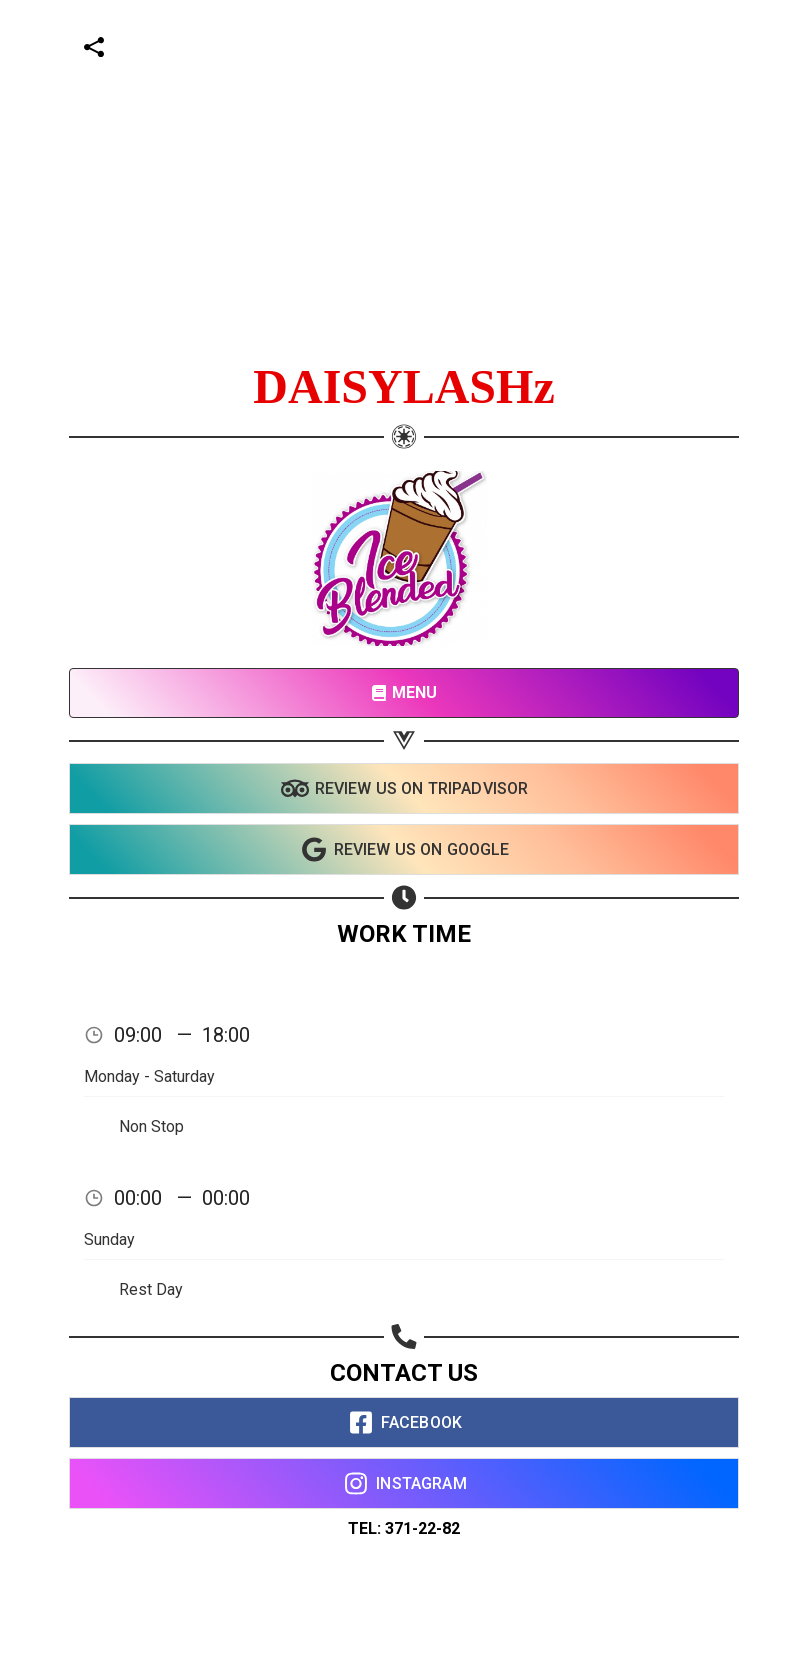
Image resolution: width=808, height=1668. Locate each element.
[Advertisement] (396, 140)
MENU (404, 692)
